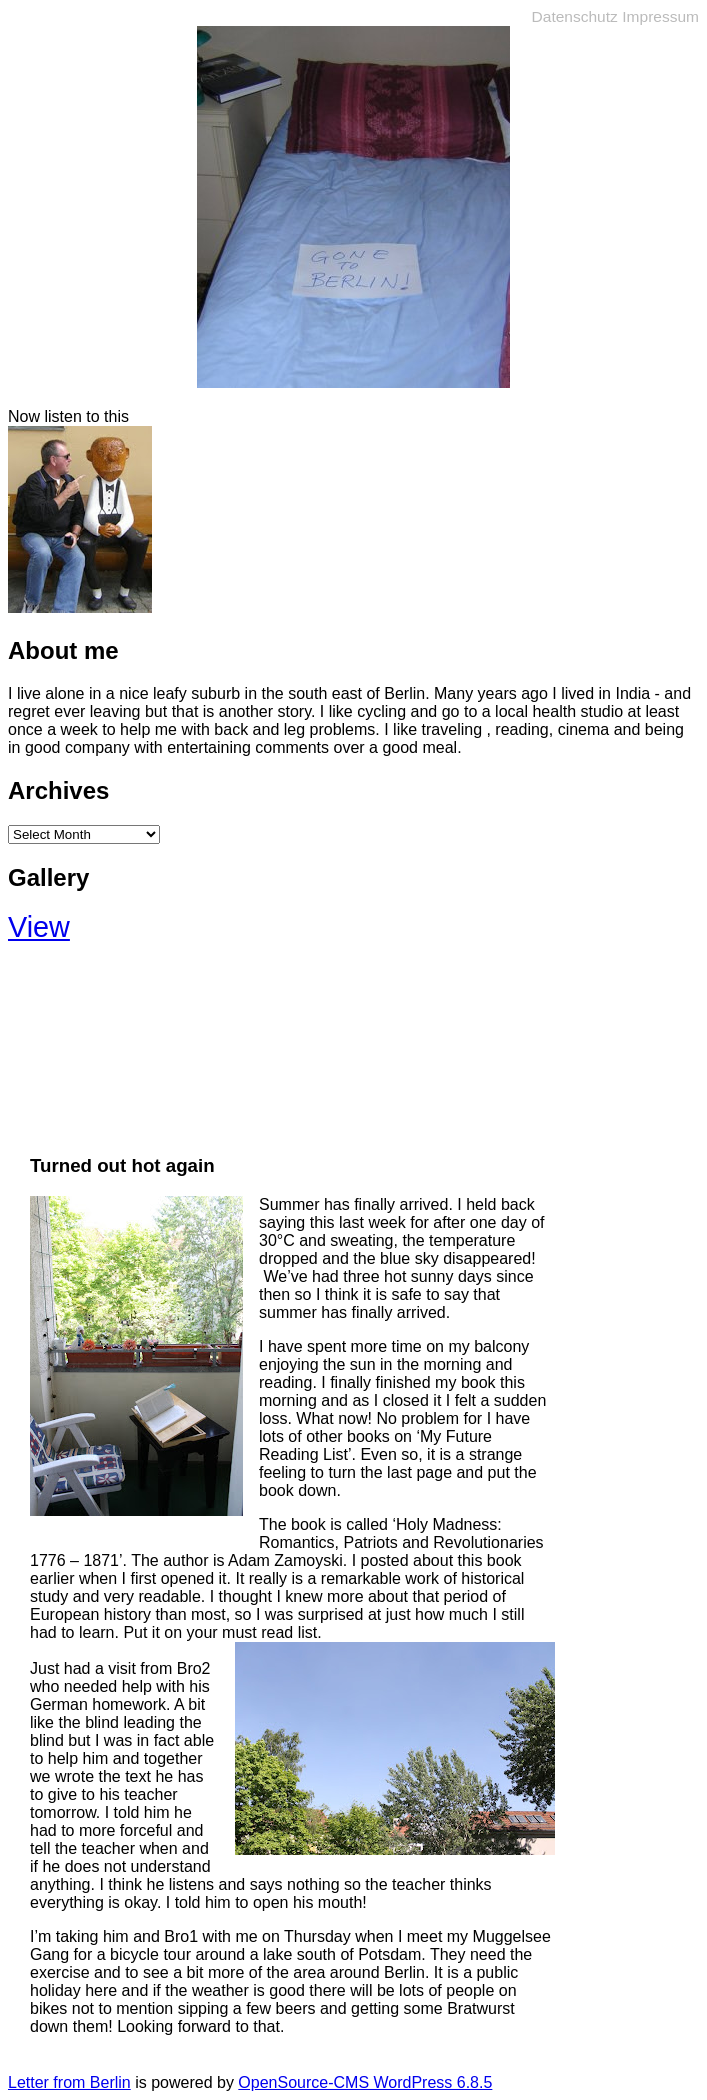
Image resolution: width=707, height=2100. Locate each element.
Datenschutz (575, 16)
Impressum (660, 16)
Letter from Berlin (69, 2082)
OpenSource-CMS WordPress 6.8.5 (365, 2082)
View (39, 927)
